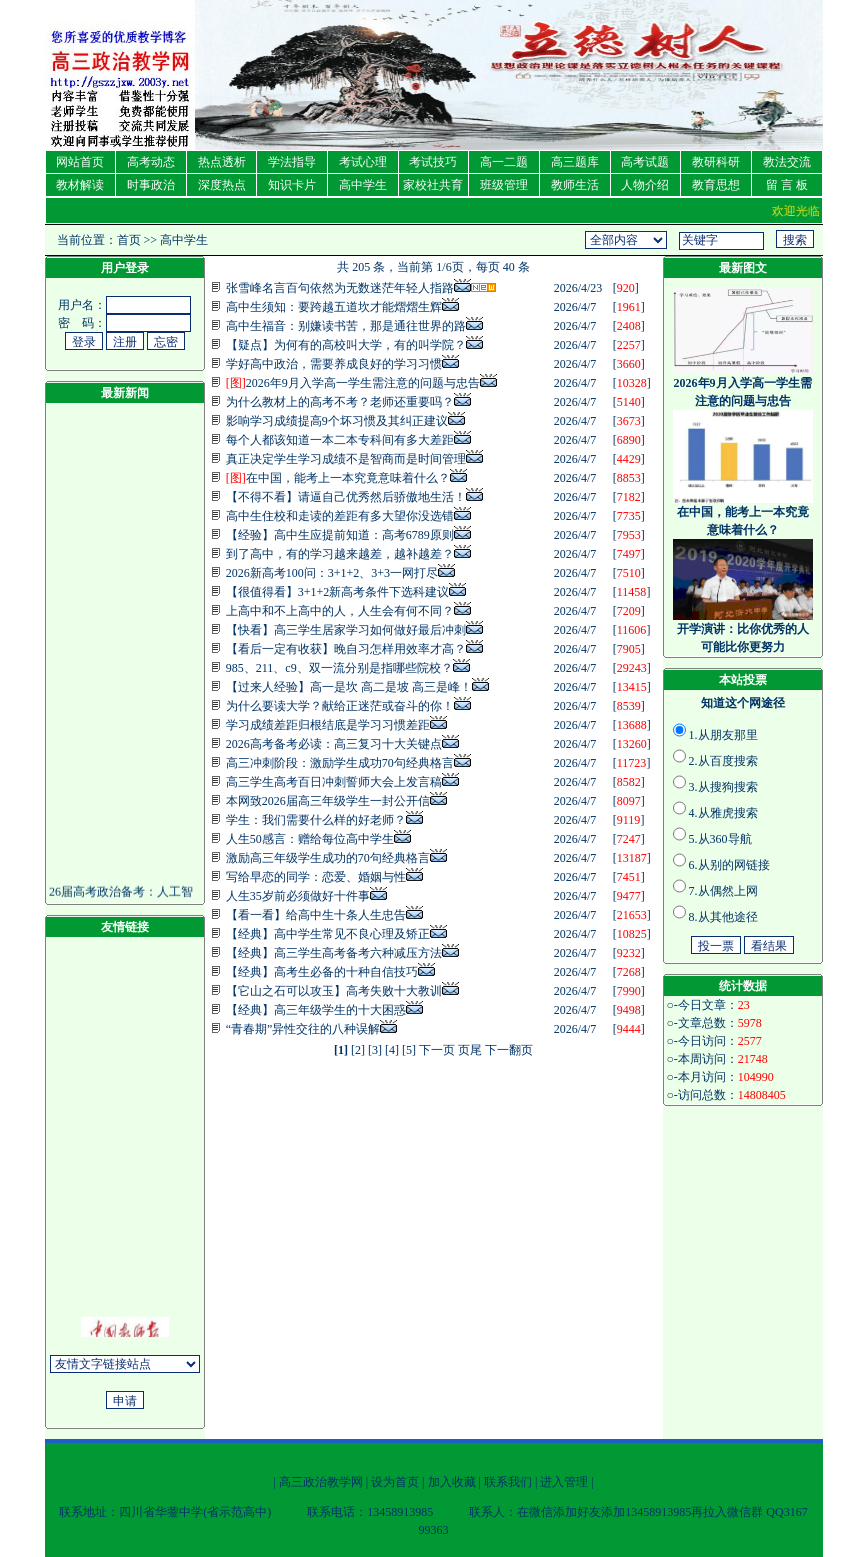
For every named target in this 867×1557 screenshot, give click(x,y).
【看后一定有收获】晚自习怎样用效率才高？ (346, 649)
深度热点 (222, 185)
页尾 (470, 1050)
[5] (409, 1050)
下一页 (437, 1050)
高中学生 (363, 185)
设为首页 (395, 1482)
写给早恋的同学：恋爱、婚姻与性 (316, 877)
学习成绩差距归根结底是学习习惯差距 (328, 725)
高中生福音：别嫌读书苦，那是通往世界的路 (346, 326)
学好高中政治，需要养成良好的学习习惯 (334, 364)
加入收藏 (452, 1482)
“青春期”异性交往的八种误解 (303, 1029)
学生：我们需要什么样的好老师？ (316, 820)
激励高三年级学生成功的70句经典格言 (328, 858)
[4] (392, 1050)
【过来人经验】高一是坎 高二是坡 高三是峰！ (349, 687)
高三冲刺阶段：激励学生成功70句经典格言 (340, 763)
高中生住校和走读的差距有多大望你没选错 (340, 516)
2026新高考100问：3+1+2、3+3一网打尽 (332, 573)
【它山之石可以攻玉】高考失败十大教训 (334, 991)
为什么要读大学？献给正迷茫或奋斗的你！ (340, 706)
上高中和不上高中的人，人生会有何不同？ (340, 611)
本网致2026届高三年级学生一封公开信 (328, 801)
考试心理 (363, 162)
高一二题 (504, 162)
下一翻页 (509, 1050)
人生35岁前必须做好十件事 (298, 896)
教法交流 (787, 162)
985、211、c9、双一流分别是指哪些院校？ (339, 668)
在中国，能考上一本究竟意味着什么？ (338, 478)
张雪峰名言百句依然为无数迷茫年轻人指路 (340, 288)
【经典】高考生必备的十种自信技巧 (322, 972)
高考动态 (151, 162)
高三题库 (575, 162)
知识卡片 (292, 185)
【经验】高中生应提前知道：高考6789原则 (340, 535)
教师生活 (575, 185)
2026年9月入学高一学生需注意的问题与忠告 (353, 383)
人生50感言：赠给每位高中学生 (310, 839)
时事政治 (151, 185)
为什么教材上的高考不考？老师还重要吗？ (340, 402)
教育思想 (716, 185)
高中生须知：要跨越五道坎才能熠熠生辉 (334, 307)
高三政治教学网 (321, 1482)
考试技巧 (433, 162)
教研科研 (716, 162)
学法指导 (292, 162)
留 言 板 (787, 185)
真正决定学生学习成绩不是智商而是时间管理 (346, 459)
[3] (375, 1050)
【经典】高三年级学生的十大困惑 (316, 1010)
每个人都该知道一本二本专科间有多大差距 (340, 440)
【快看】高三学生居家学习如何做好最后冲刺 (346, 630)
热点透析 (222, 162)
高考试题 (645, 162)
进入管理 (564, 1482)
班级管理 (504, 185)
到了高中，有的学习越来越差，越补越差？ (340, 554)
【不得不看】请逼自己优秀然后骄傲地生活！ (346, 497)
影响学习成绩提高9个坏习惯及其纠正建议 (337, 421)
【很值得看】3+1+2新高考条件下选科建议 (338, 592)
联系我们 (508, 1482)
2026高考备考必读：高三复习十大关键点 (334, 744)
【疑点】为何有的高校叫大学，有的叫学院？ (346, 345)
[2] (358, 1050)
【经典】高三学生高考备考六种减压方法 (334, 953)
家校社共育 (433, 185)
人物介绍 (645, 185)
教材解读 (80, 185)
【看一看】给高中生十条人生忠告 (316, 915)
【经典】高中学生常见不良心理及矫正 (328, 934)
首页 (129, 240)
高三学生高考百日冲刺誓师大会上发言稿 (334, 782)
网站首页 (80, 162)
